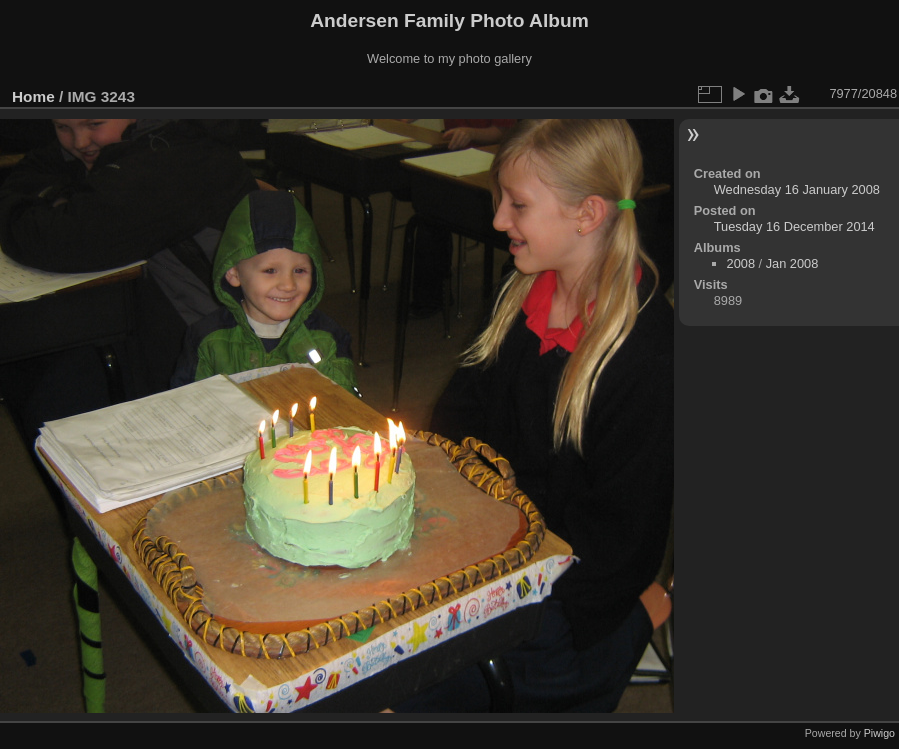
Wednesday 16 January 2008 (797, 189)
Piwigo (879, 733)
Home (33, 96)
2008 (741, 263)
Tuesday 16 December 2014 (794, 226)
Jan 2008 (792, 263)
